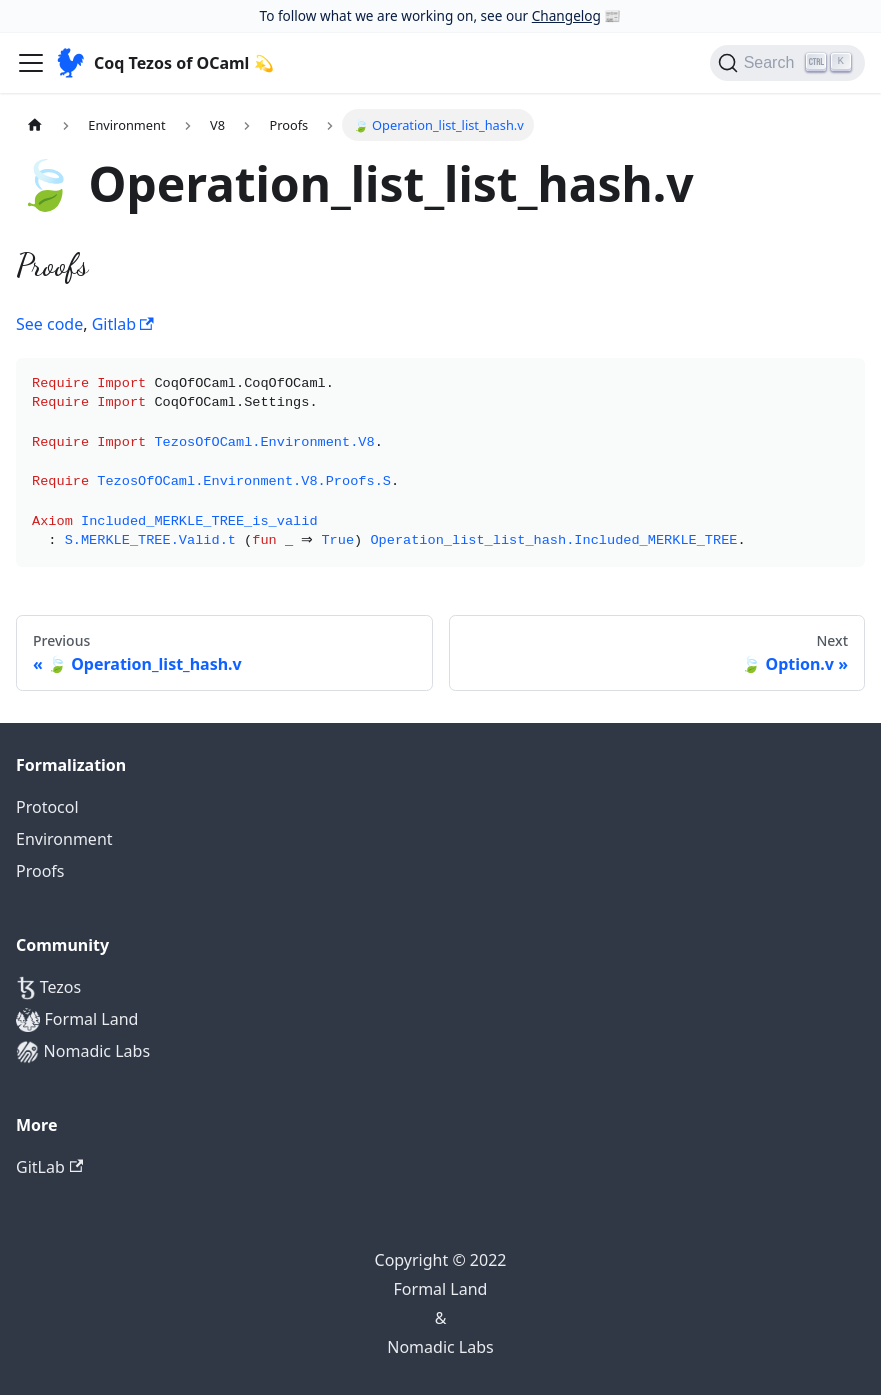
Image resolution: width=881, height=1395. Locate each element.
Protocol (47, 807)
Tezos (48, 988)
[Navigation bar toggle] (31, 63)
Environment (64, 839)
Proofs (40, 871)
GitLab (49, 1167)
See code (49, 324)
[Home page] (35, 124)
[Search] (787, 63)
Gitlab (123, 324)
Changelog (566, 15)
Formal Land (77, 1020)
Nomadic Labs (83, 1052)
